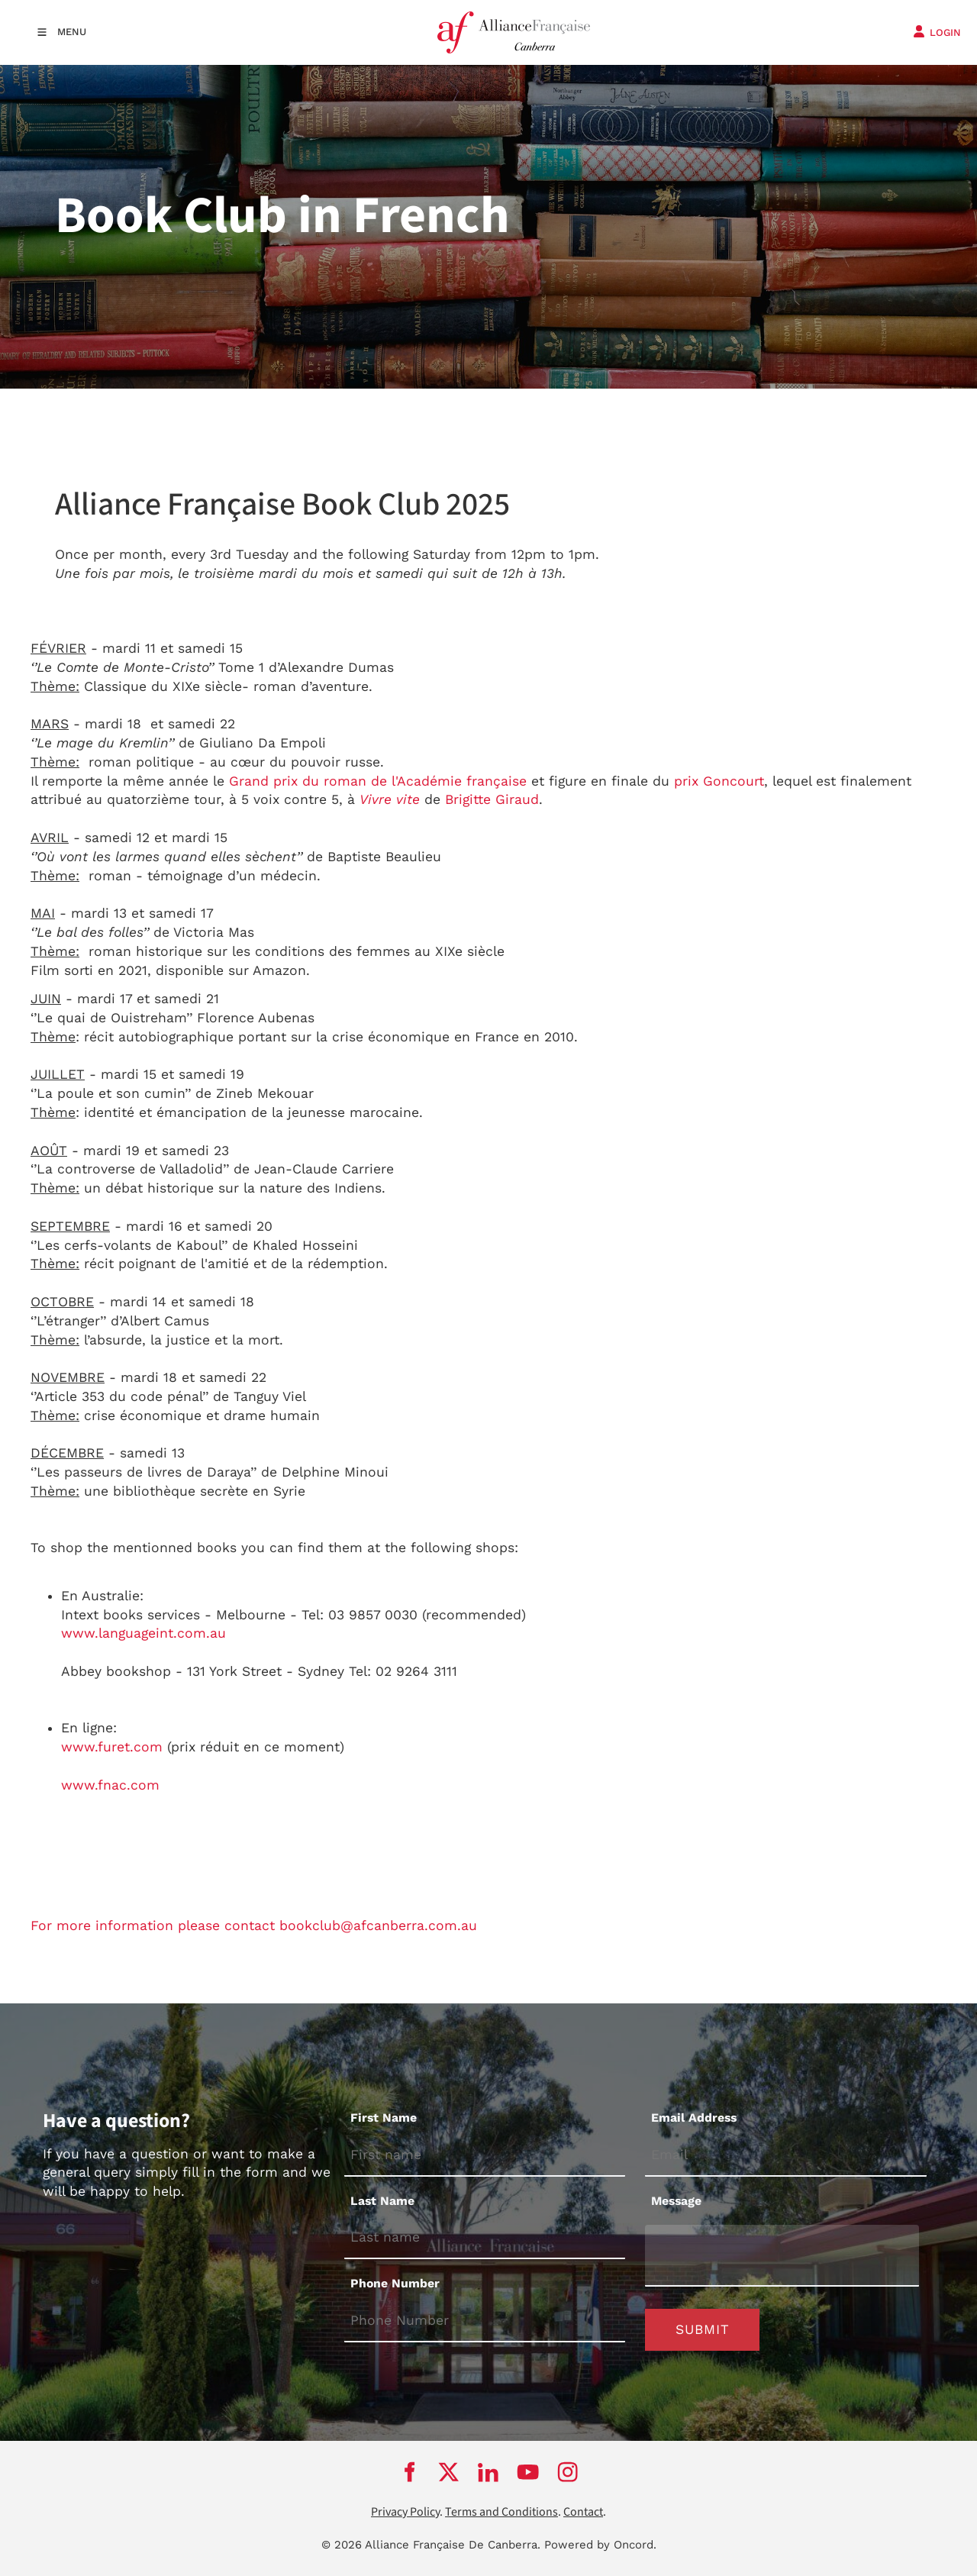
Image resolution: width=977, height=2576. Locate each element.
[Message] (782, 2256)
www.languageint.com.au (143, 1633)
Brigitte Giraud (489, 799)
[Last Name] (485, 2238)
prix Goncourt (716, 781)
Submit (703, 2329)
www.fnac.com (110, 1785)
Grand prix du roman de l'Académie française (375, 781)
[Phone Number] (485, 2321)
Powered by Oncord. (600, 2545)
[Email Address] (786, 2156)
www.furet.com (112, 1746)
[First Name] (485, 2156)
